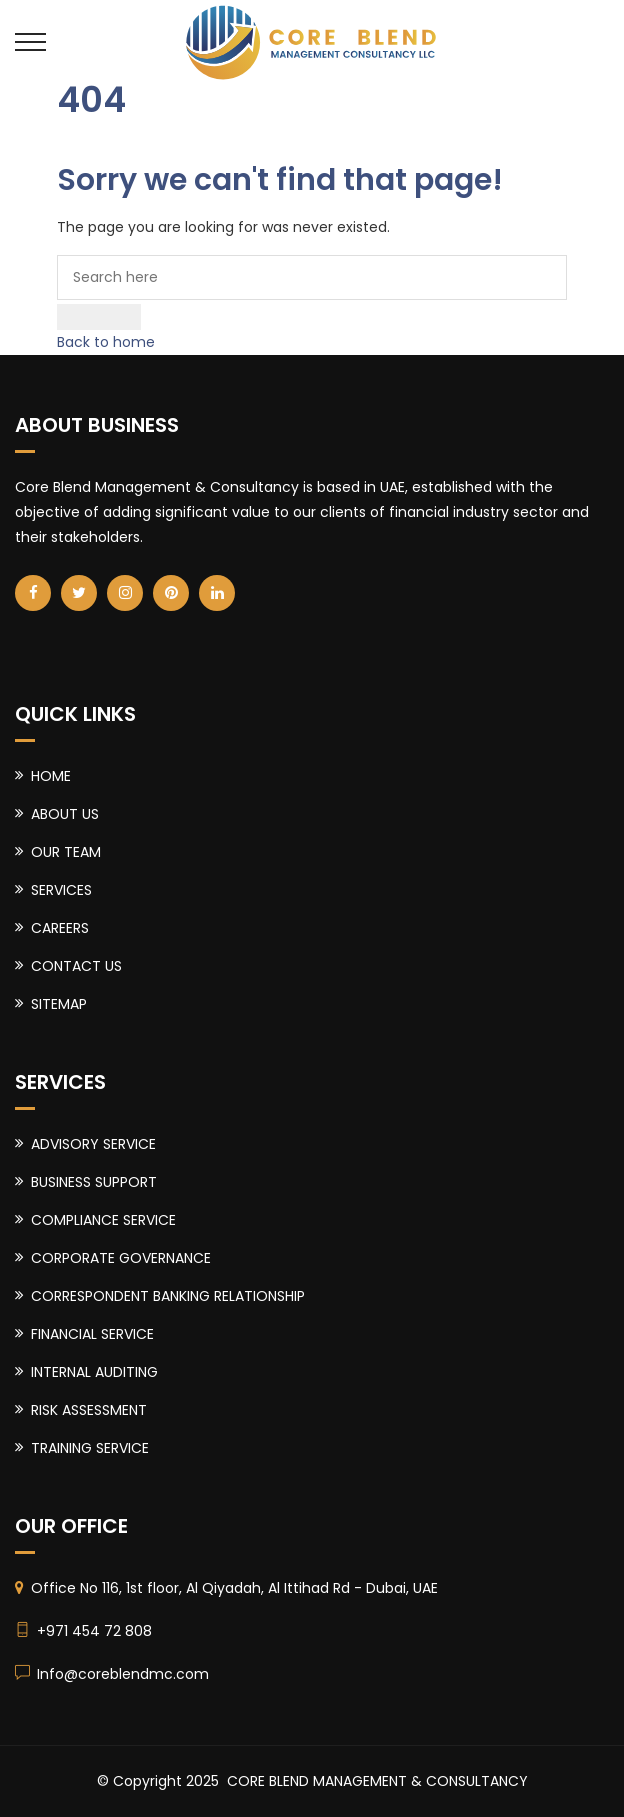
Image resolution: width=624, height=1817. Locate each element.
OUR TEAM (66, 852)
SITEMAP (59, 1004)
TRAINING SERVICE (90, 1448)
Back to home (106, 342)
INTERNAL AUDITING (94, 1372)
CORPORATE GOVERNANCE (121, 1258)
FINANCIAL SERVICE (92, 1334)
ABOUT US (65, 814)
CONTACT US (76, 966)
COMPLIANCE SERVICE (103, 1220)
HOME (51, 776)
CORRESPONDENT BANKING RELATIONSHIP (168, 1296)
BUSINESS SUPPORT (94, 1182)
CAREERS (60, 928)
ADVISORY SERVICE (93, 1144)
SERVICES (61, 890)
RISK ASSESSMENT (89, 1410)
